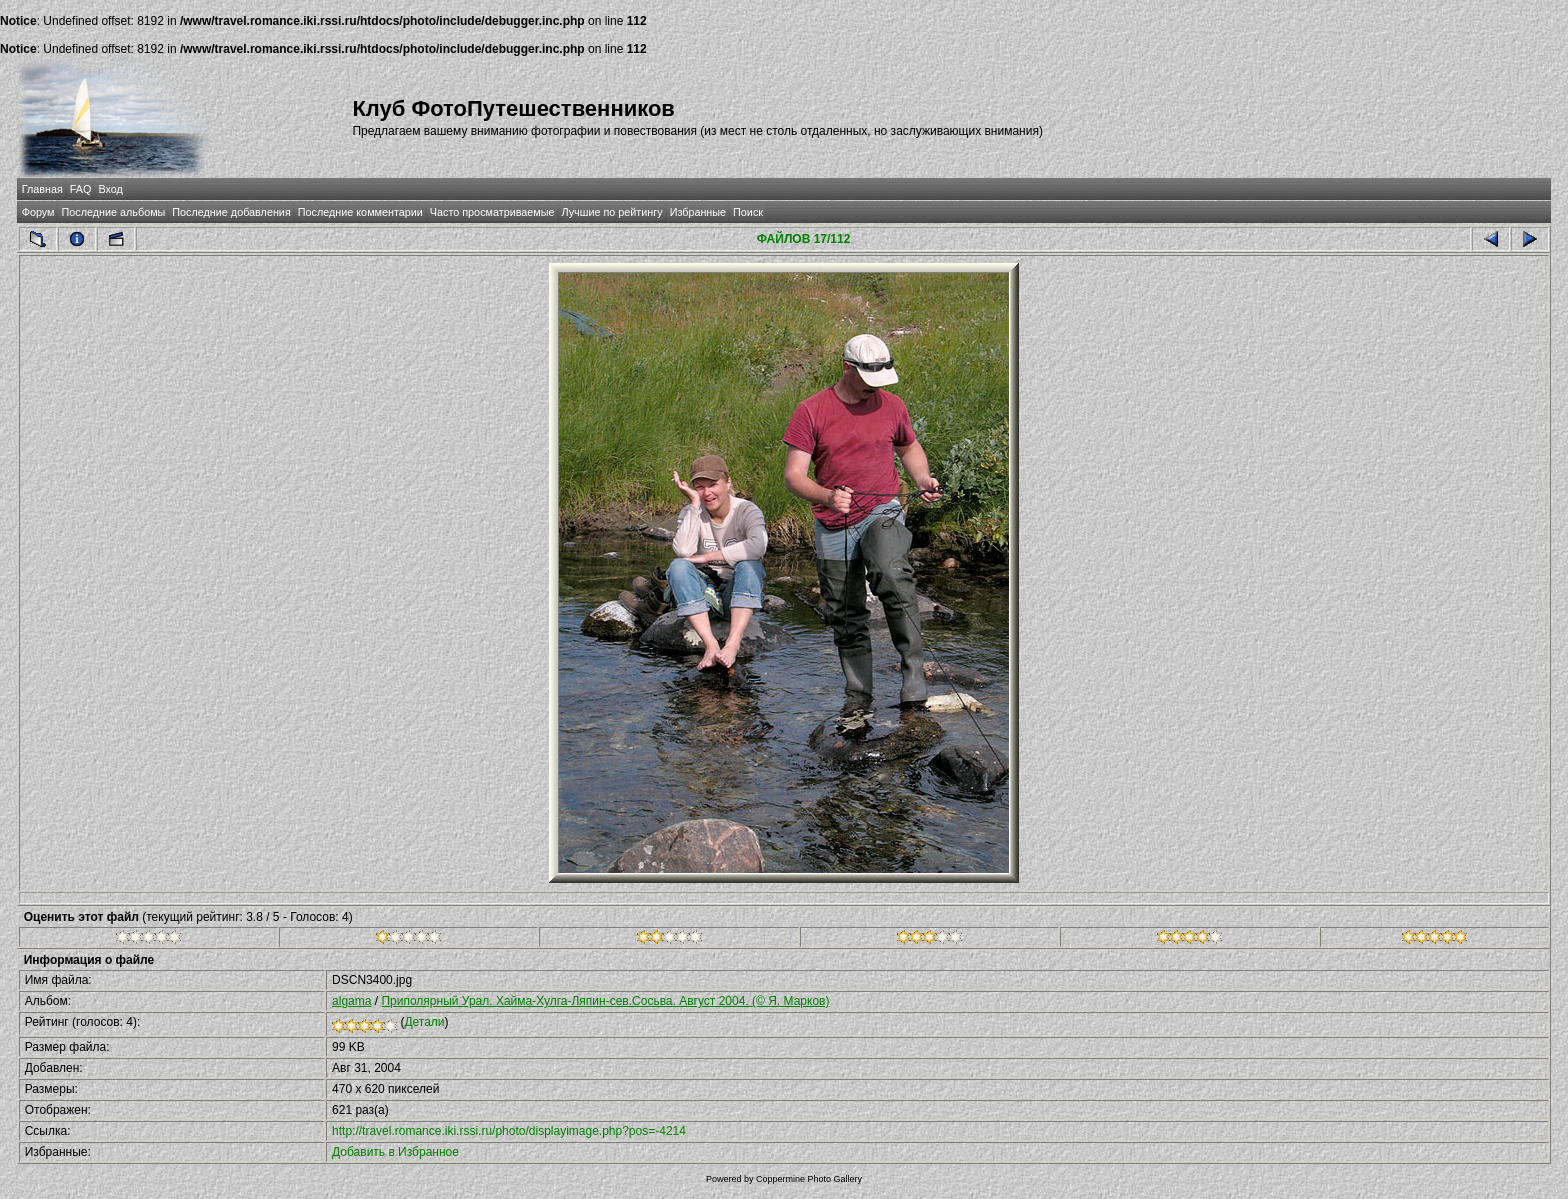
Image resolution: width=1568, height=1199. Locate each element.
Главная (42, 189)
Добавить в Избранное (395, 1152)
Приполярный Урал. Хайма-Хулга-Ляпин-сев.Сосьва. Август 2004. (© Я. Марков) (605, 1001)
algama (351, 1001)
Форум (38, 212)
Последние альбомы (113, 212)
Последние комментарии (360, 212)
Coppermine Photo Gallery (809, 1179)
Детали (424, 1022)
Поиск (748, 212)
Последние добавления (231, 212)
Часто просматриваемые (492, 212)
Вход (110, 189)
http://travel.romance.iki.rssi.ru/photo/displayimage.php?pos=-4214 (509, 1131)
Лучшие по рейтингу (612, 212)
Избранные (698, 212)
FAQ (81, 189)
